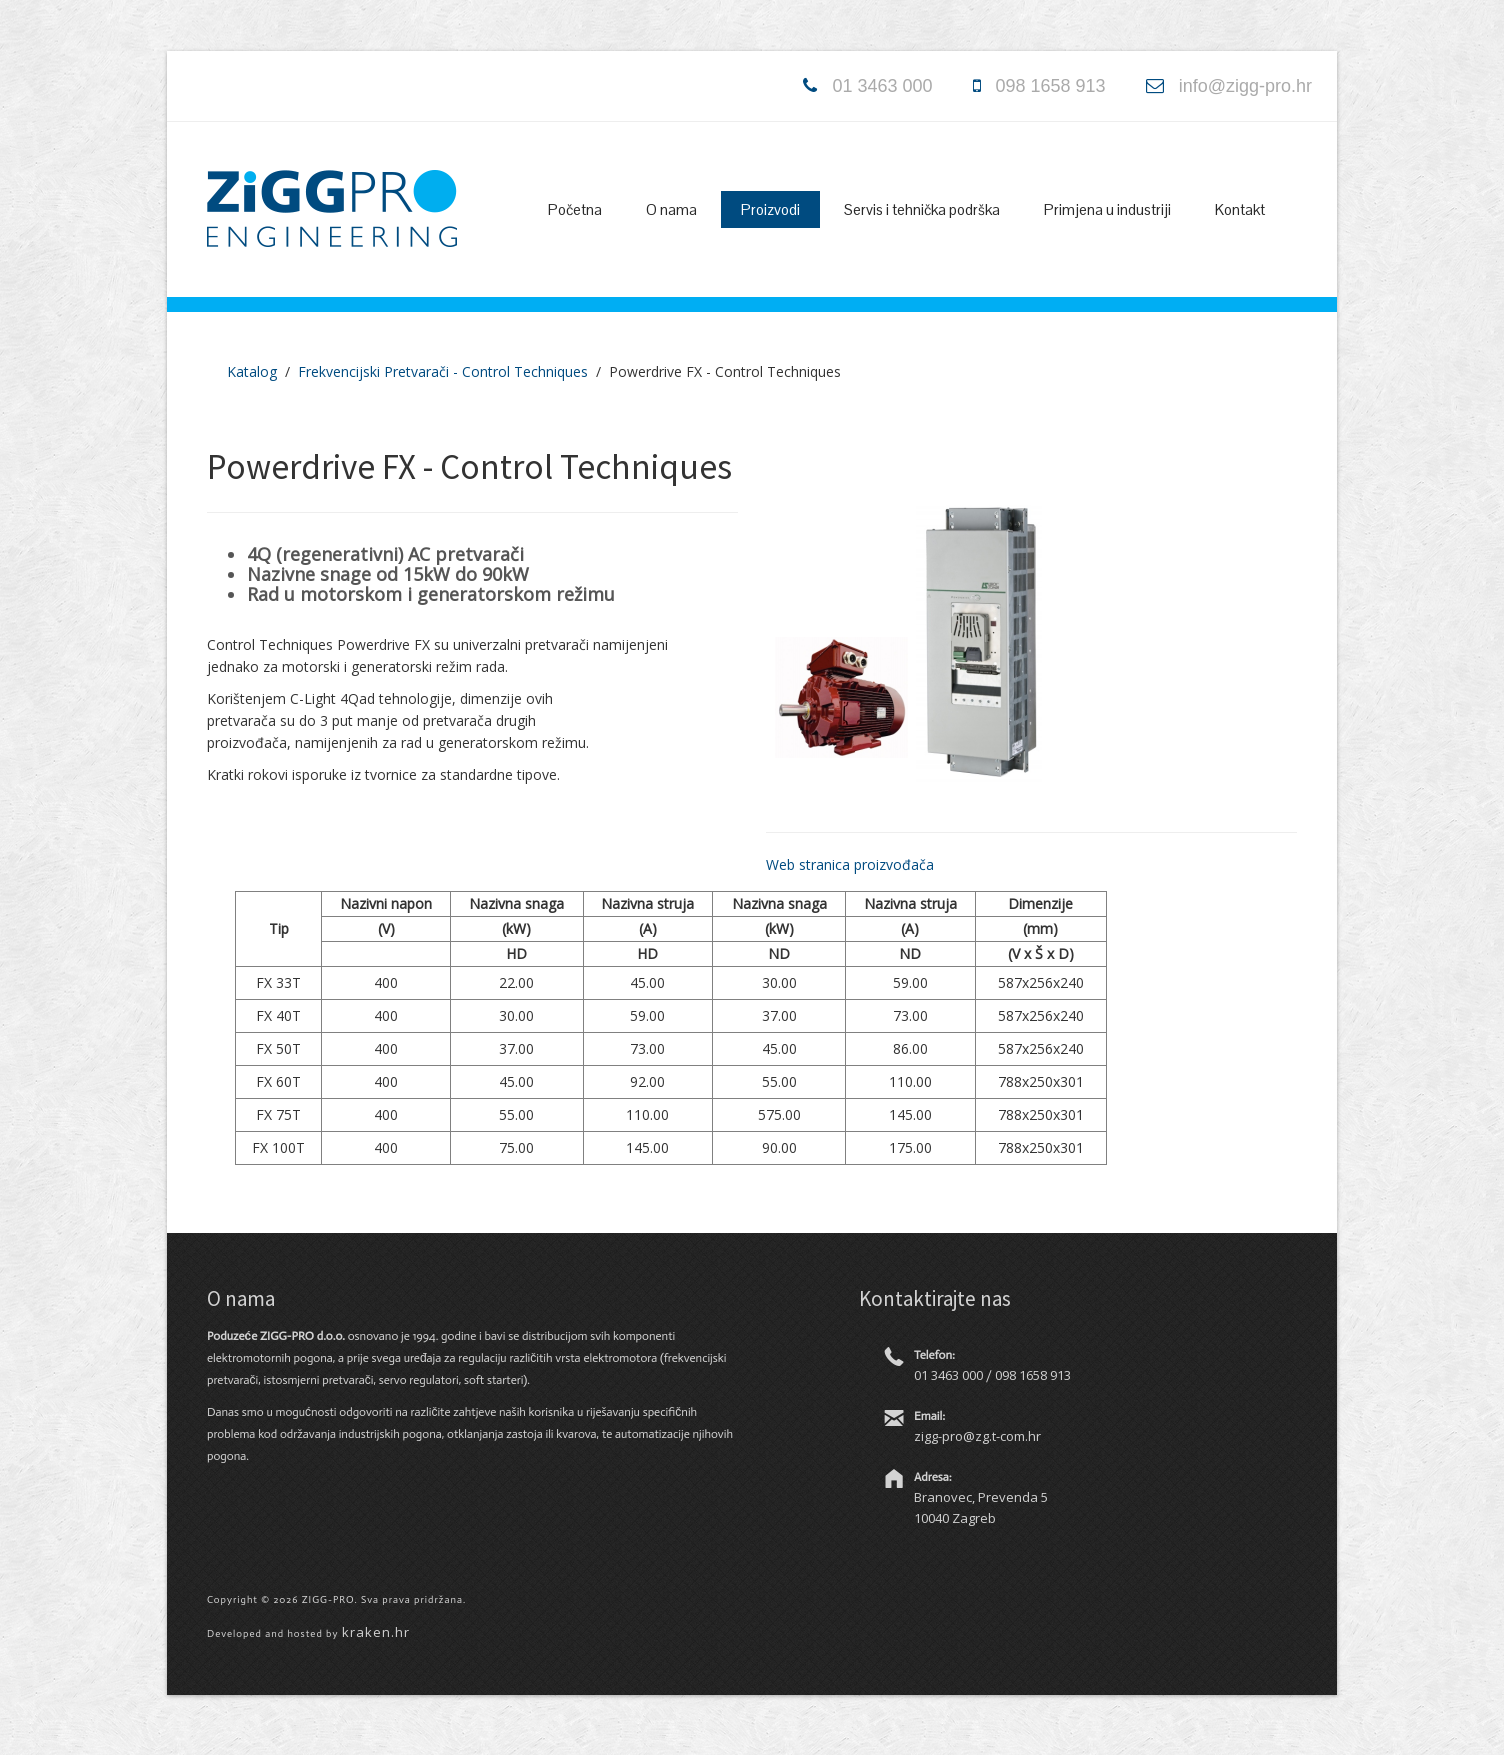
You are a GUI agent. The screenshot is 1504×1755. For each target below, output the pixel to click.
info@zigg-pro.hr (1245, 86)
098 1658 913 (1051, 86)
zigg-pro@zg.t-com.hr (977, 1436)
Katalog (252, 371)
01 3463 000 (882, 86)
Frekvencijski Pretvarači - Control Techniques (443, 371)
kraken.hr (376, 1632)
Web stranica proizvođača (850, 864)
